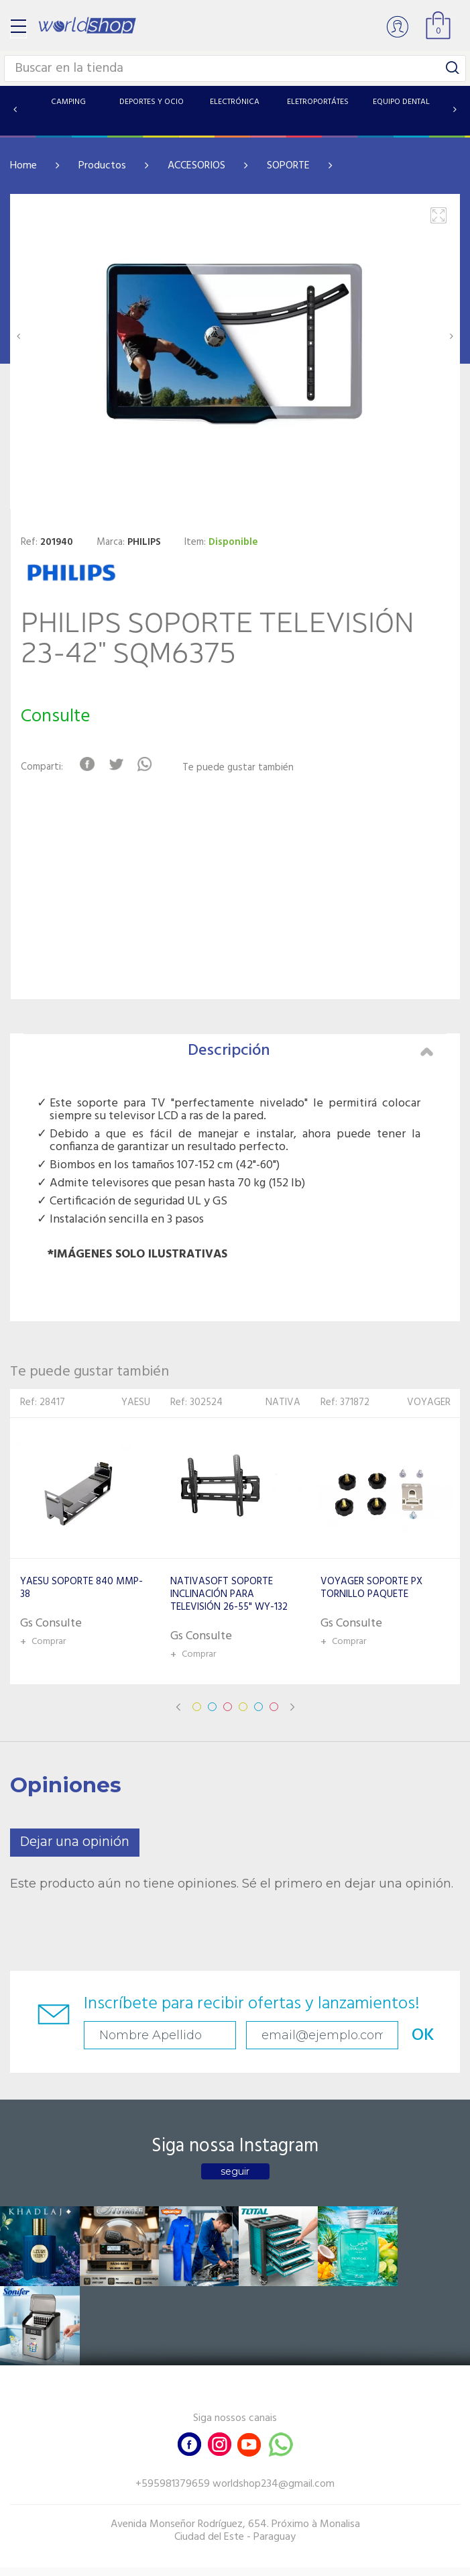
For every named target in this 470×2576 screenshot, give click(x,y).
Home (23, 165)
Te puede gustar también (238, 768)
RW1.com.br (281, 2560)
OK (419, 2035)
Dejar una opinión (74, 1842)
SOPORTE (288, 165)
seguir (235, 2171)
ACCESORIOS (196, 165)
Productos (102, 165)
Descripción (311, 1051)
